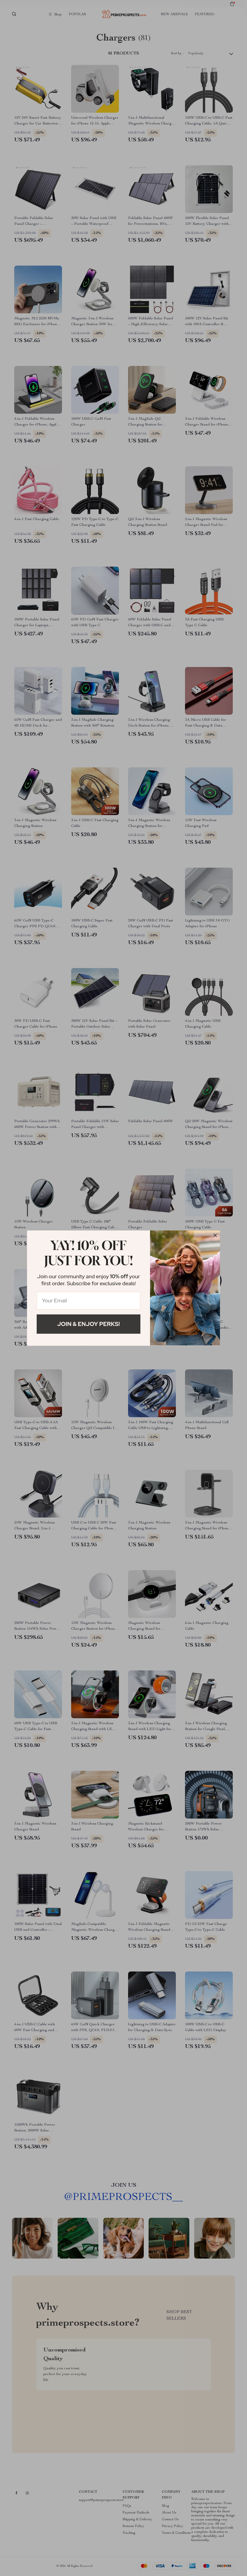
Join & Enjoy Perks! (88, 1324)
